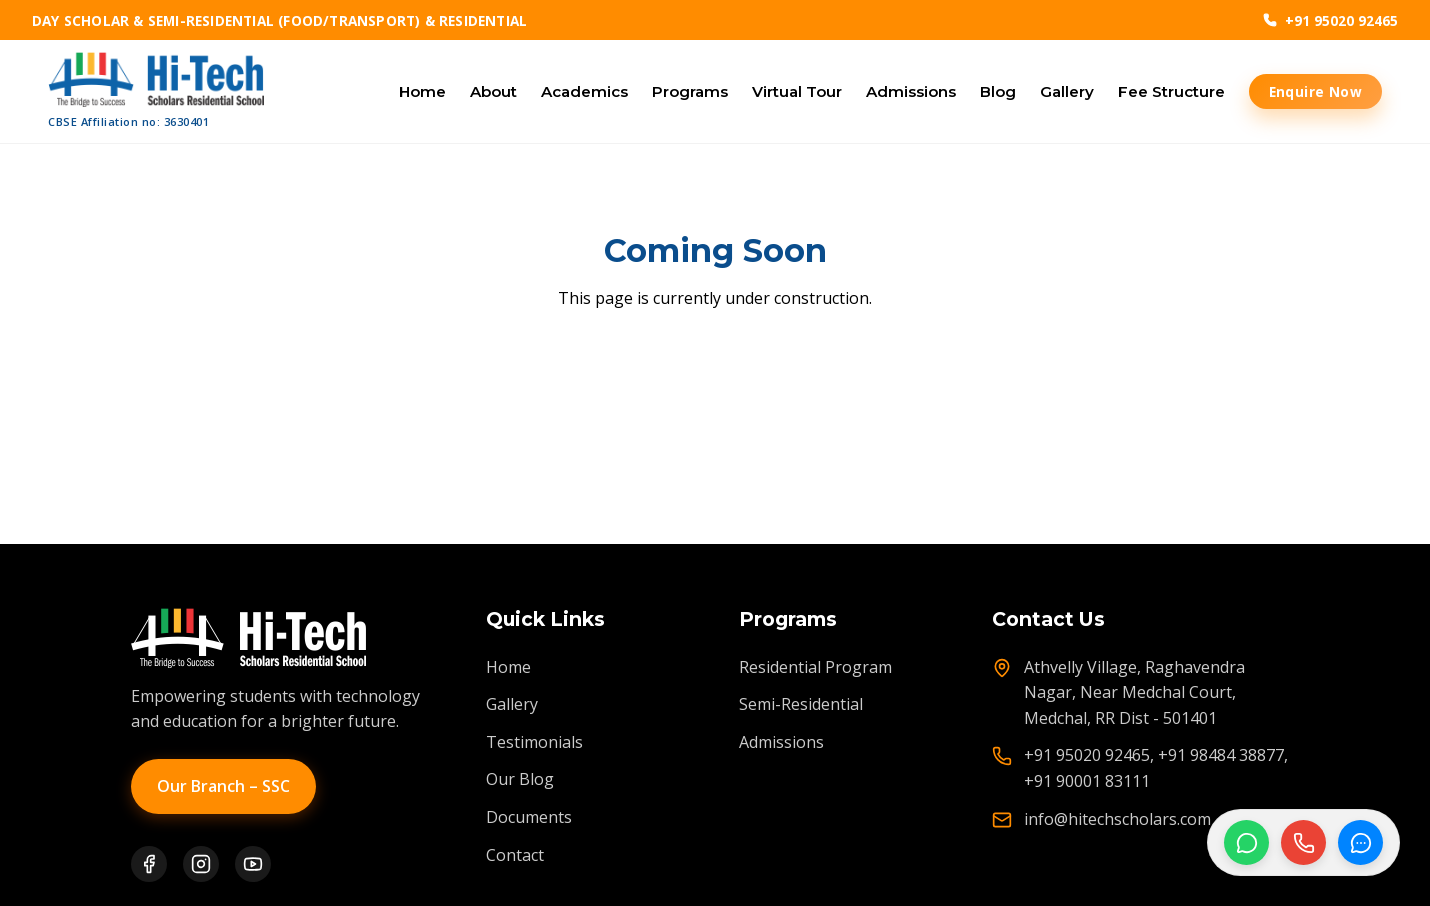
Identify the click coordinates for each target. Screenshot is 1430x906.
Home (422, 91)
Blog (998, 91)
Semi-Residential (801, 704)
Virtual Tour (797, 91)
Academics (584, 91)
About (493, 91)
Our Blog (520, 779)
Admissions (911, 91)
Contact (515, 855)
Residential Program (815, 667)
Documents (529, 817)
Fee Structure (1171, 91)
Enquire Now (1315, 91)
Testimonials (534, 742)
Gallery (1067, 91)
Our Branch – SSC (223, 786)
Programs (690, 91)
